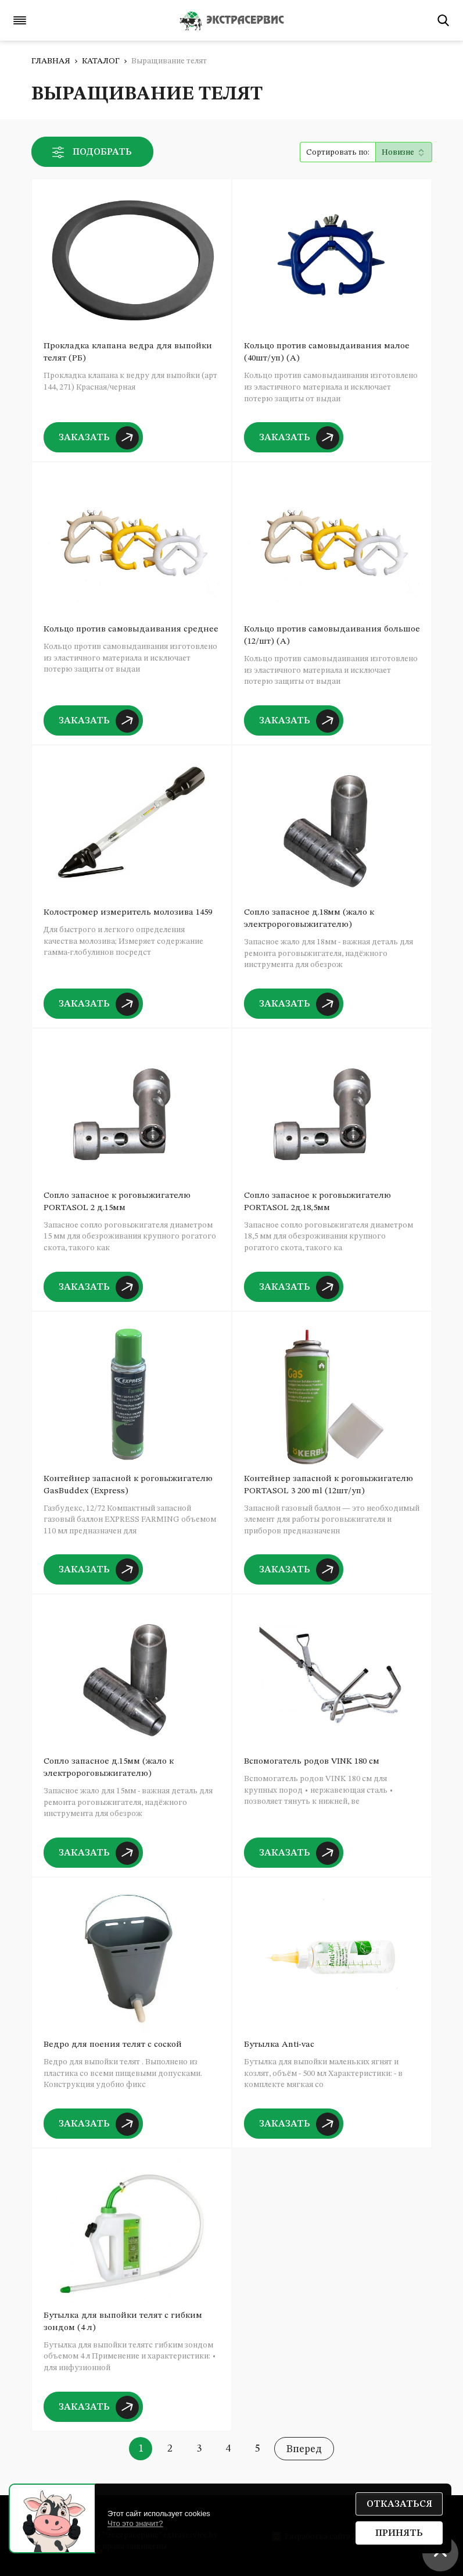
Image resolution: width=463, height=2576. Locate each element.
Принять (399, 2533)
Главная (50, 61)
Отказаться (399, 2504)
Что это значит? (135, 2523)
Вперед (304, 2449)
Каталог (101, 61)
